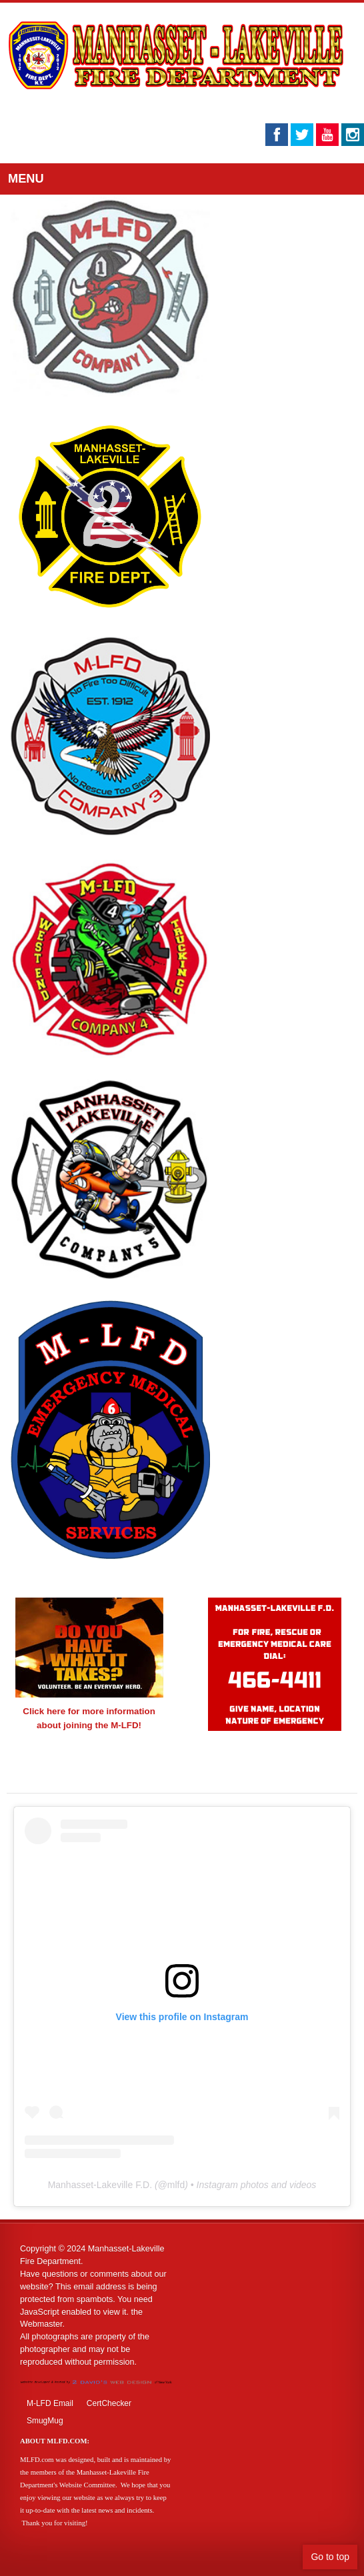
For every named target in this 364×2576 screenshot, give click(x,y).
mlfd (176, 2184)
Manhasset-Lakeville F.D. (100, 2184)
